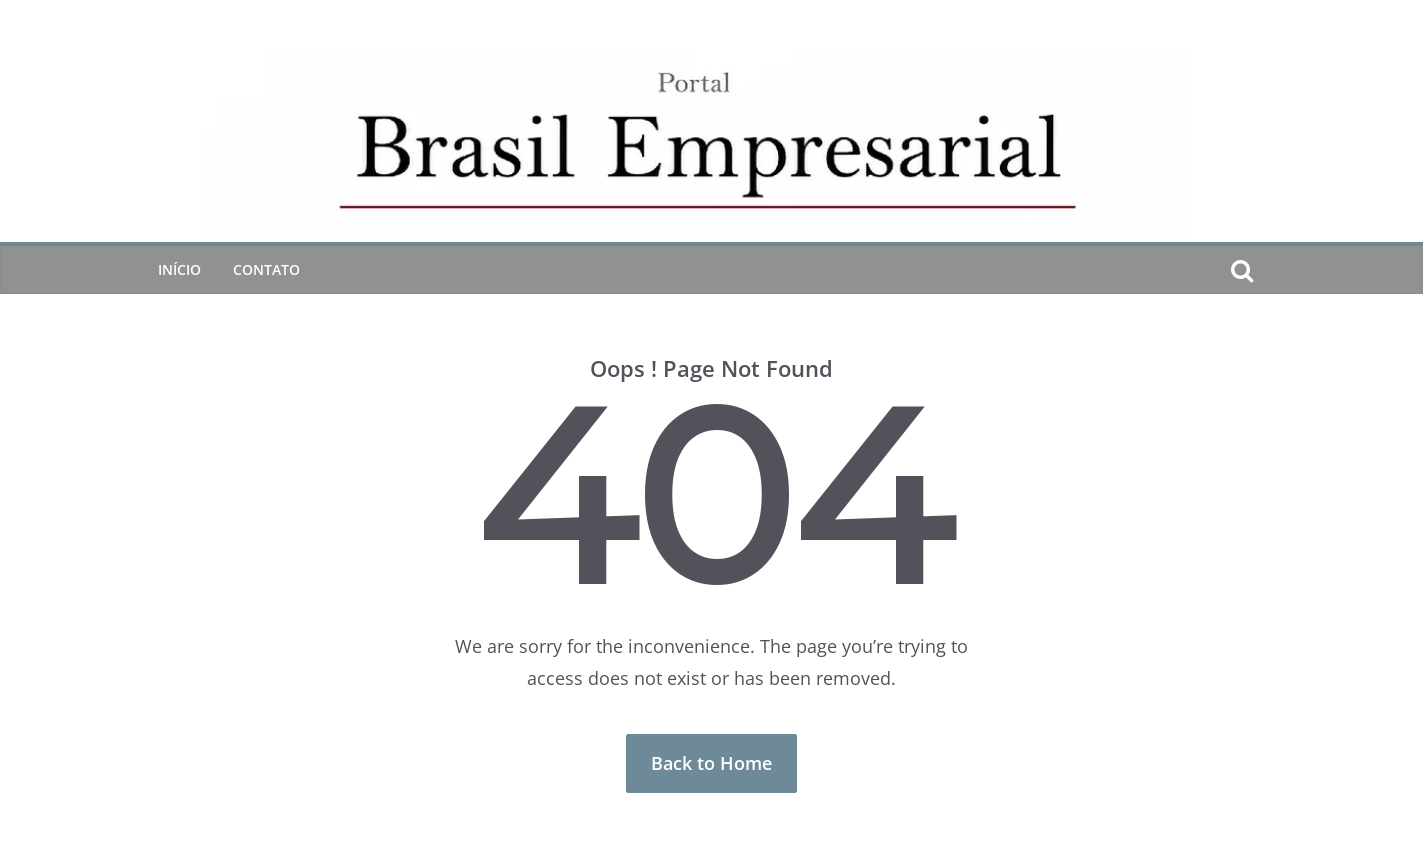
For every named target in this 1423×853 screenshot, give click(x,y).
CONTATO (266, 269)
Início (179, 269)
